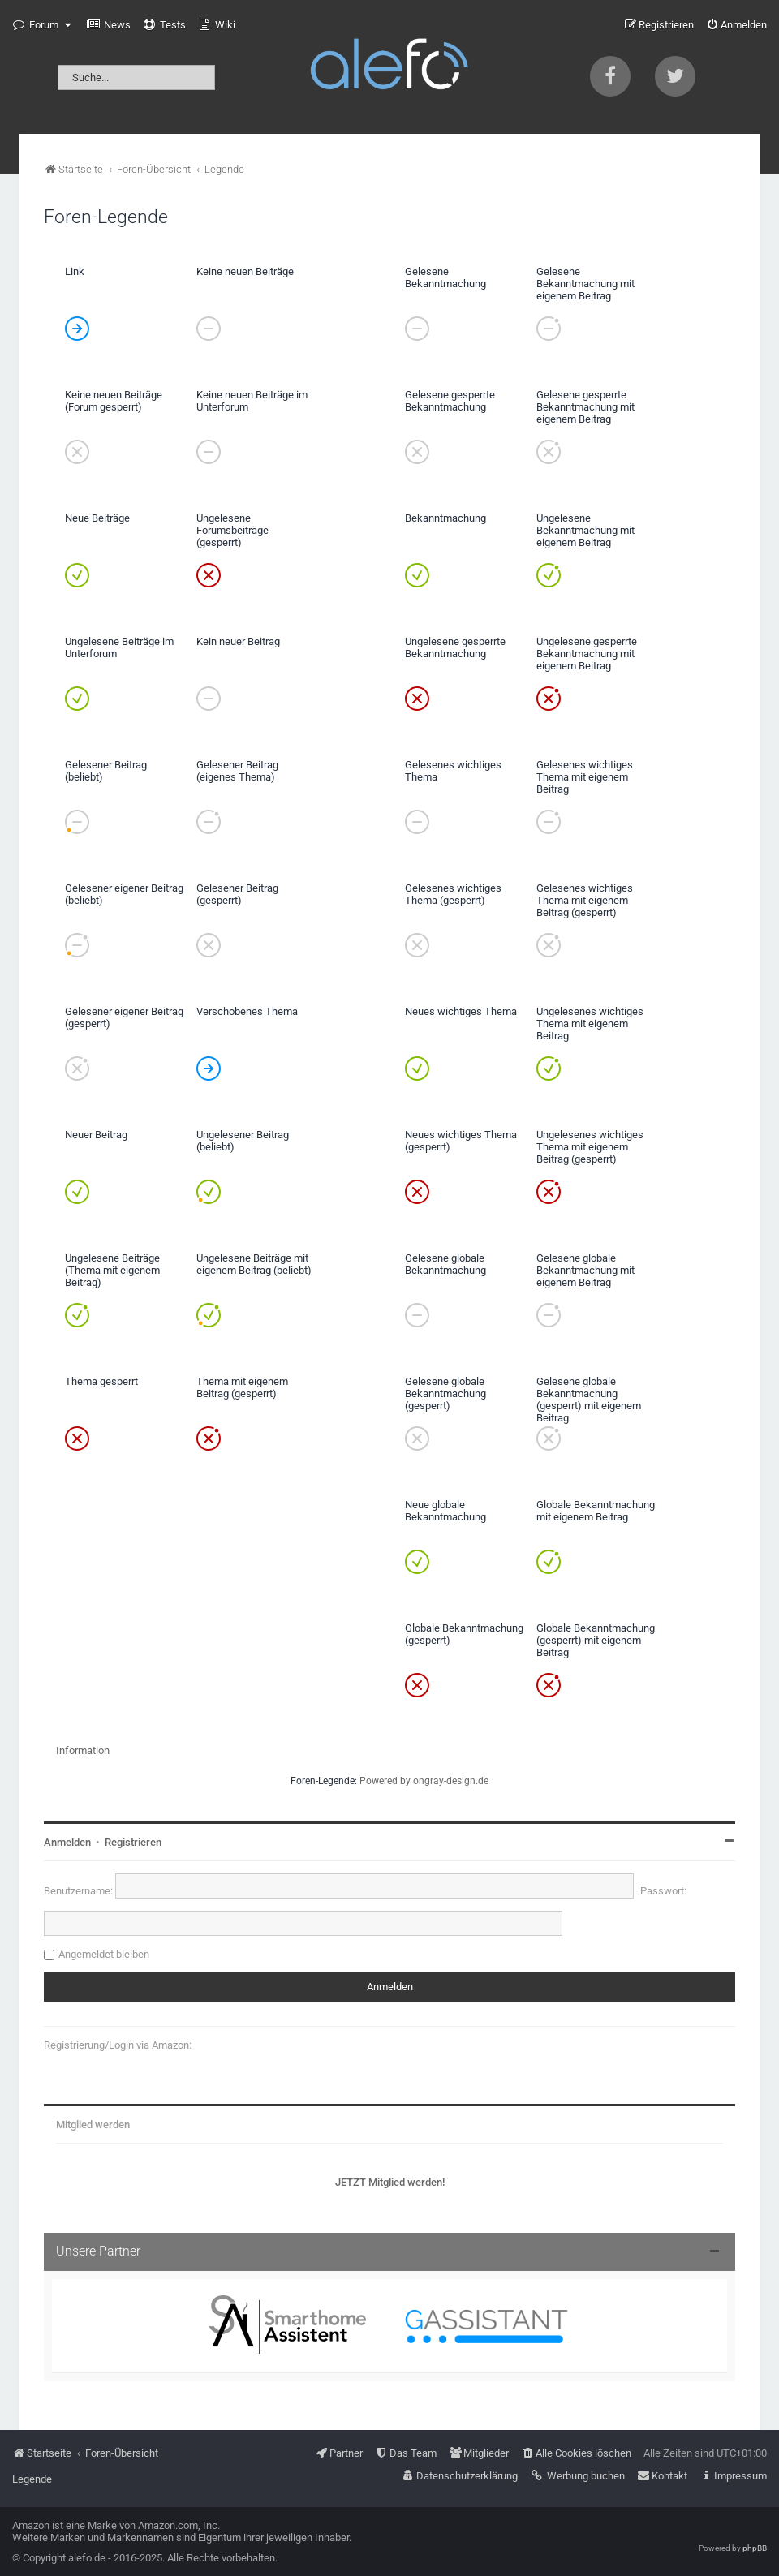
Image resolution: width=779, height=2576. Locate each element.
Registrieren (133, 1842)
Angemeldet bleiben (103, 1954)
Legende (32, 2479)
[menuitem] (109, 25)
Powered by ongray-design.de (423, 1781)
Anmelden (67, 1842)
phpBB (754, 2548)
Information (83, 1750)
